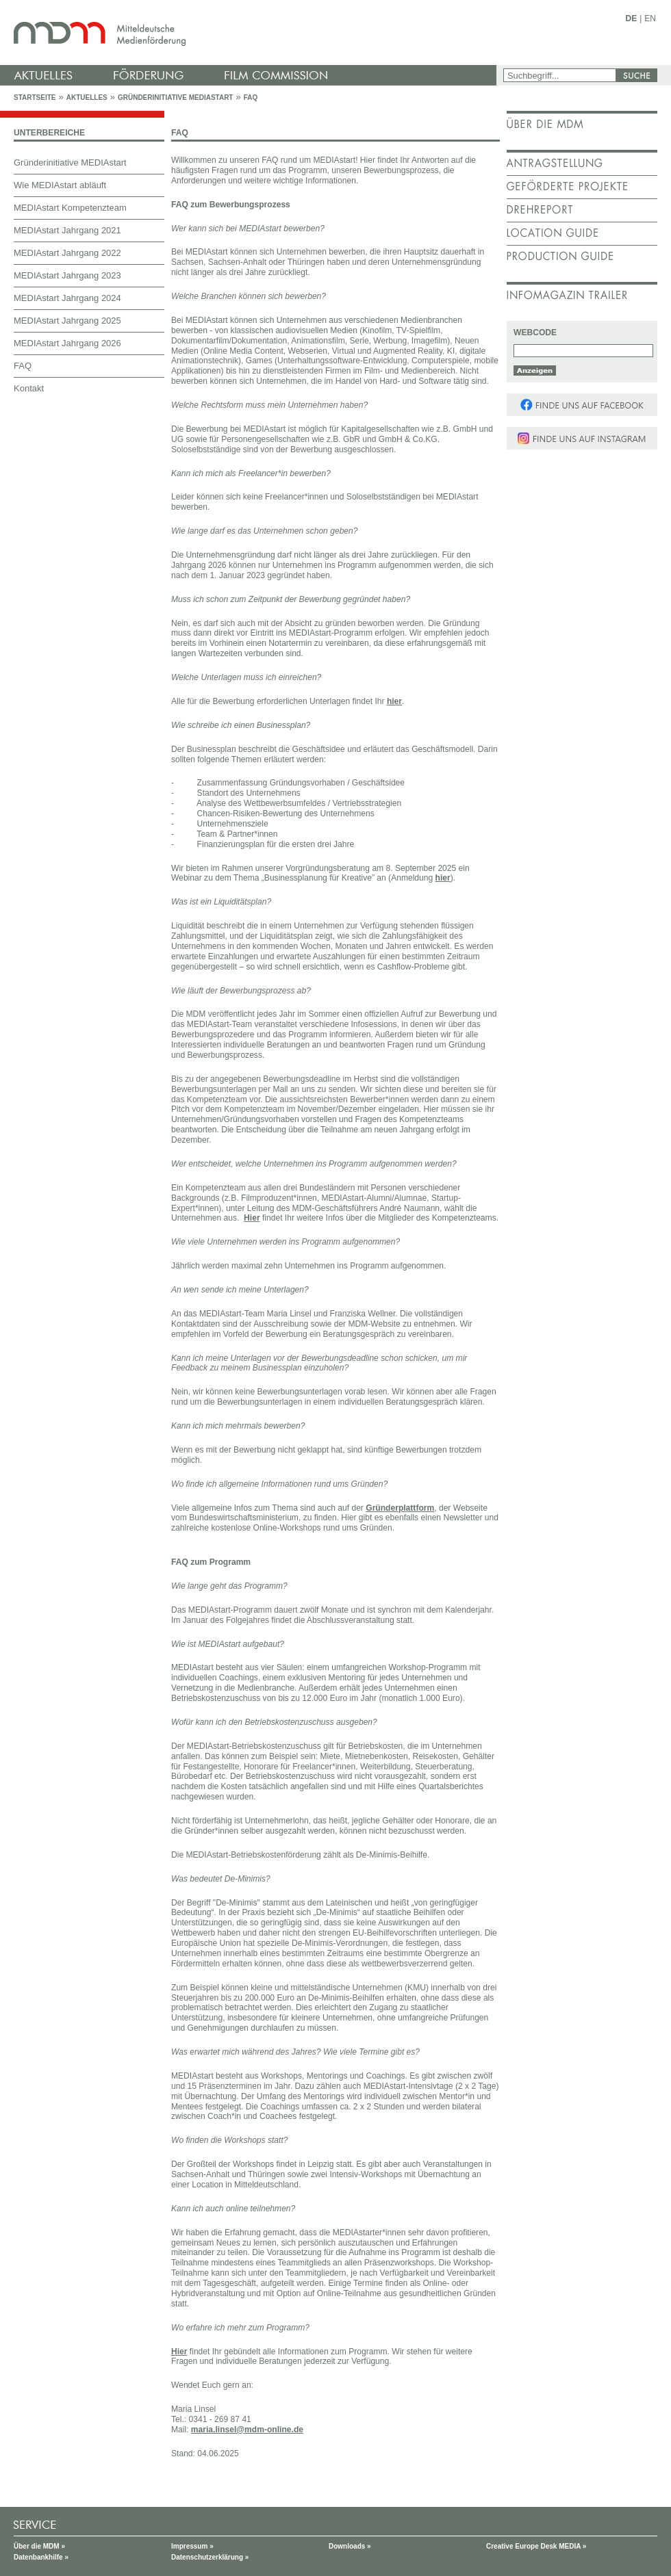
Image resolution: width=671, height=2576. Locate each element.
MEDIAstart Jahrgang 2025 (67, 320)
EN (650, 18)
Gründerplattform (400, 1508)
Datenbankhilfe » (41, 2557)
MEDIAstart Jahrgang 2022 (67, 253)
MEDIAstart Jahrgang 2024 (67, 298)
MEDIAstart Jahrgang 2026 (67, 343)
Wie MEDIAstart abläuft (60, 185)
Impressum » (192, 2546)
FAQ (251, 97)
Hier (252, 1218)
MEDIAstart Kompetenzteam (70, 208)
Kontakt (29, 388)
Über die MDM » (39, 2546)
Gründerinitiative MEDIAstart (175, 97)
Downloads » (350, 2546)
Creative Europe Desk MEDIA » (536, 2546)
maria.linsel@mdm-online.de (247, 2429)
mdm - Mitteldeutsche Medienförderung (250, 32)
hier (394, 701)
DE (631, 18)
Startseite (34, 97)
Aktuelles (86, 97)
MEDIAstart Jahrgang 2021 (67, 230)
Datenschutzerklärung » (210, 2557)
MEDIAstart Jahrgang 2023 (67, 275)
